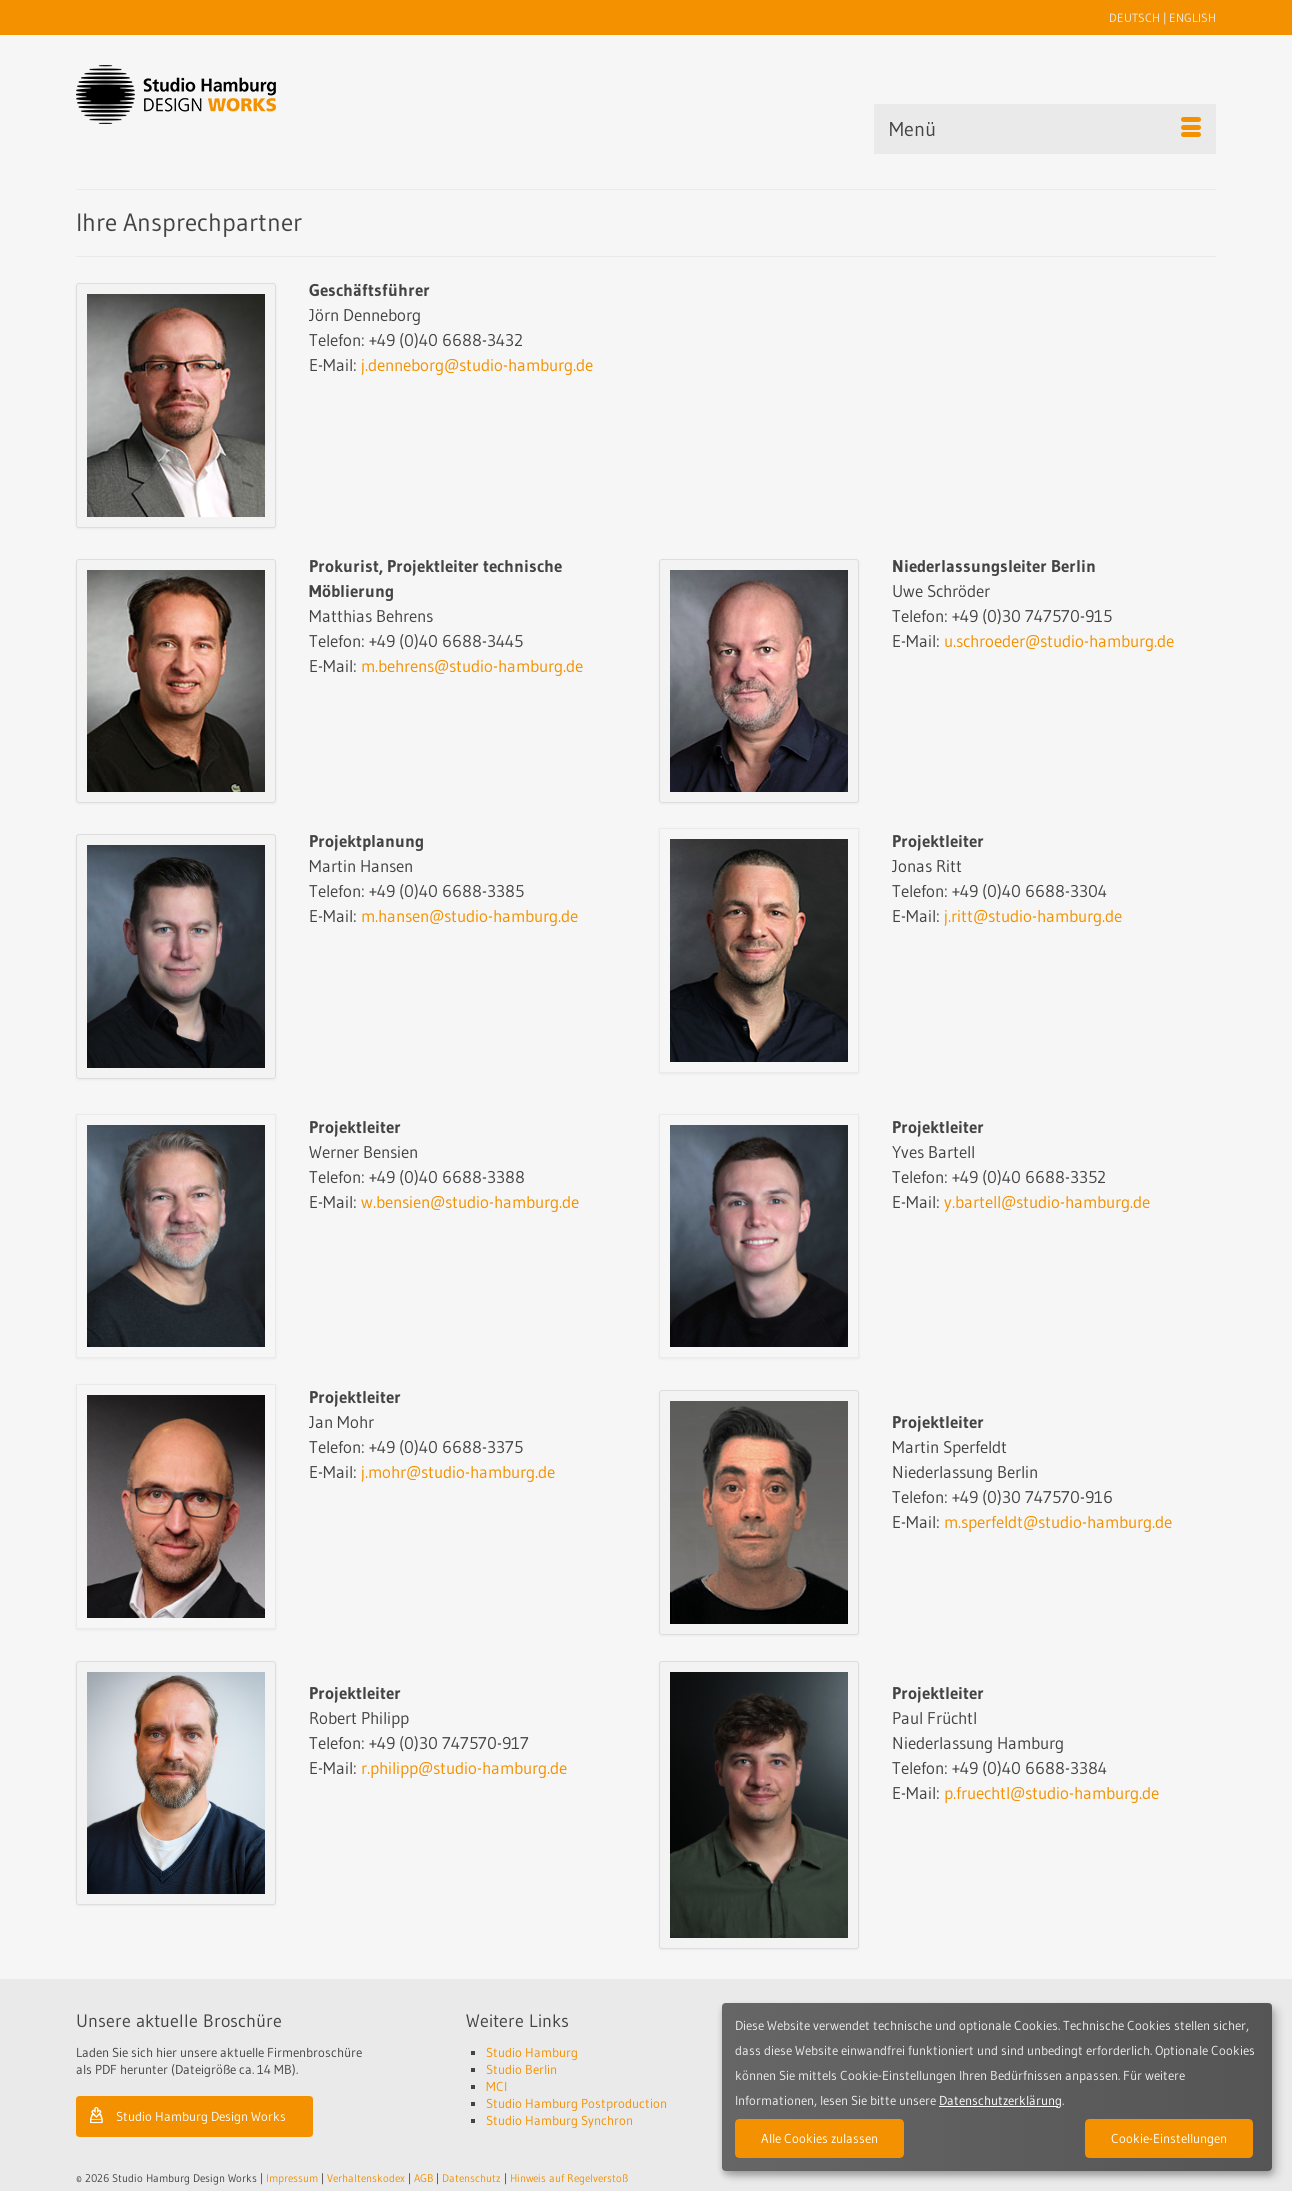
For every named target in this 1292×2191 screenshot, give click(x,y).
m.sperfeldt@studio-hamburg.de (1058, 1521)
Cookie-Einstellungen (1169, 2138)
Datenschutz (471, 2178)
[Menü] (1045, 129)
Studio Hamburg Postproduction (576, 2103)
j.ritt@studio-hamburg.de (1033, 915)
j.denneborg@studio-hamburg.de (477, 364)
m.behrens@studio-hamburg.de (472, 665)
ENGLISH (1192, 17)
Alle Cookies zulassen (819, 2138)
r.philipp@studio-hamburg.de (464, 1767)
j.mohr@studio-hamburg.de (458, 1471)
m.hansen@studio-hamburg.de (469, 915)
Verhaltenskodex (366, 2178)
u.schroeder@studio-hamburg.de (1059, 640)
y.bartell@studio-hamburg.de (1047, 1201)
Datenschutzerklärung (1000, 2100)
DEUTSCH (1134, 17)
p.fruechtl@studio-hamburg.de (1051, 1792)
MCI (496, 2086)
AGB (423, 2178)
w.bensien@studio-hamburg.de (470, 1201)
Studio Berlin (521, 2069)
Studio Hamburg (532, 2052)
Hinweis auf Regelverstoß (569, 2178)
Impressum (292, 2178)
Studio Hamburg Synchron (559, 2120)
